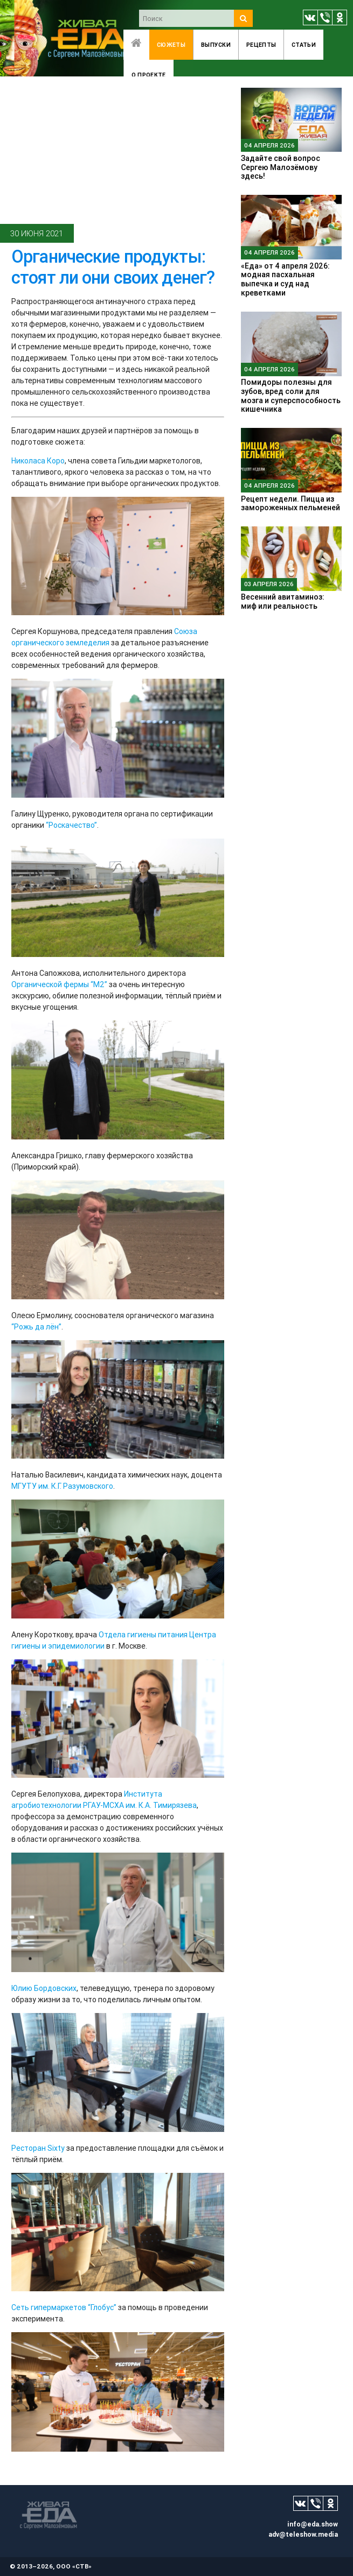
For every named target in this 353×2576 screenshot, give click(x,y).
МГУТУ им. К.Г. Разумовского (62, 1486)
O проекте (148, 75)
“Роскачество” (71, 825)
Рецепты (261, 44)
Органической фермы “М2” (59, 984)
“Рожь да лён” (36, 1327)
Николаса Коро (38, 461)
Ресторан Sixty (38, 2148)
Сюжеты (171, 44)
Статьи (304, 44)
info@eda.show (312, 2524)
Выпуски (216, 44)
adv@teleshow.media (303, 2534)
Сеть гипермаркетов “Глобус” (63, 2307)
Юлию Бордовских (44, 1988)
